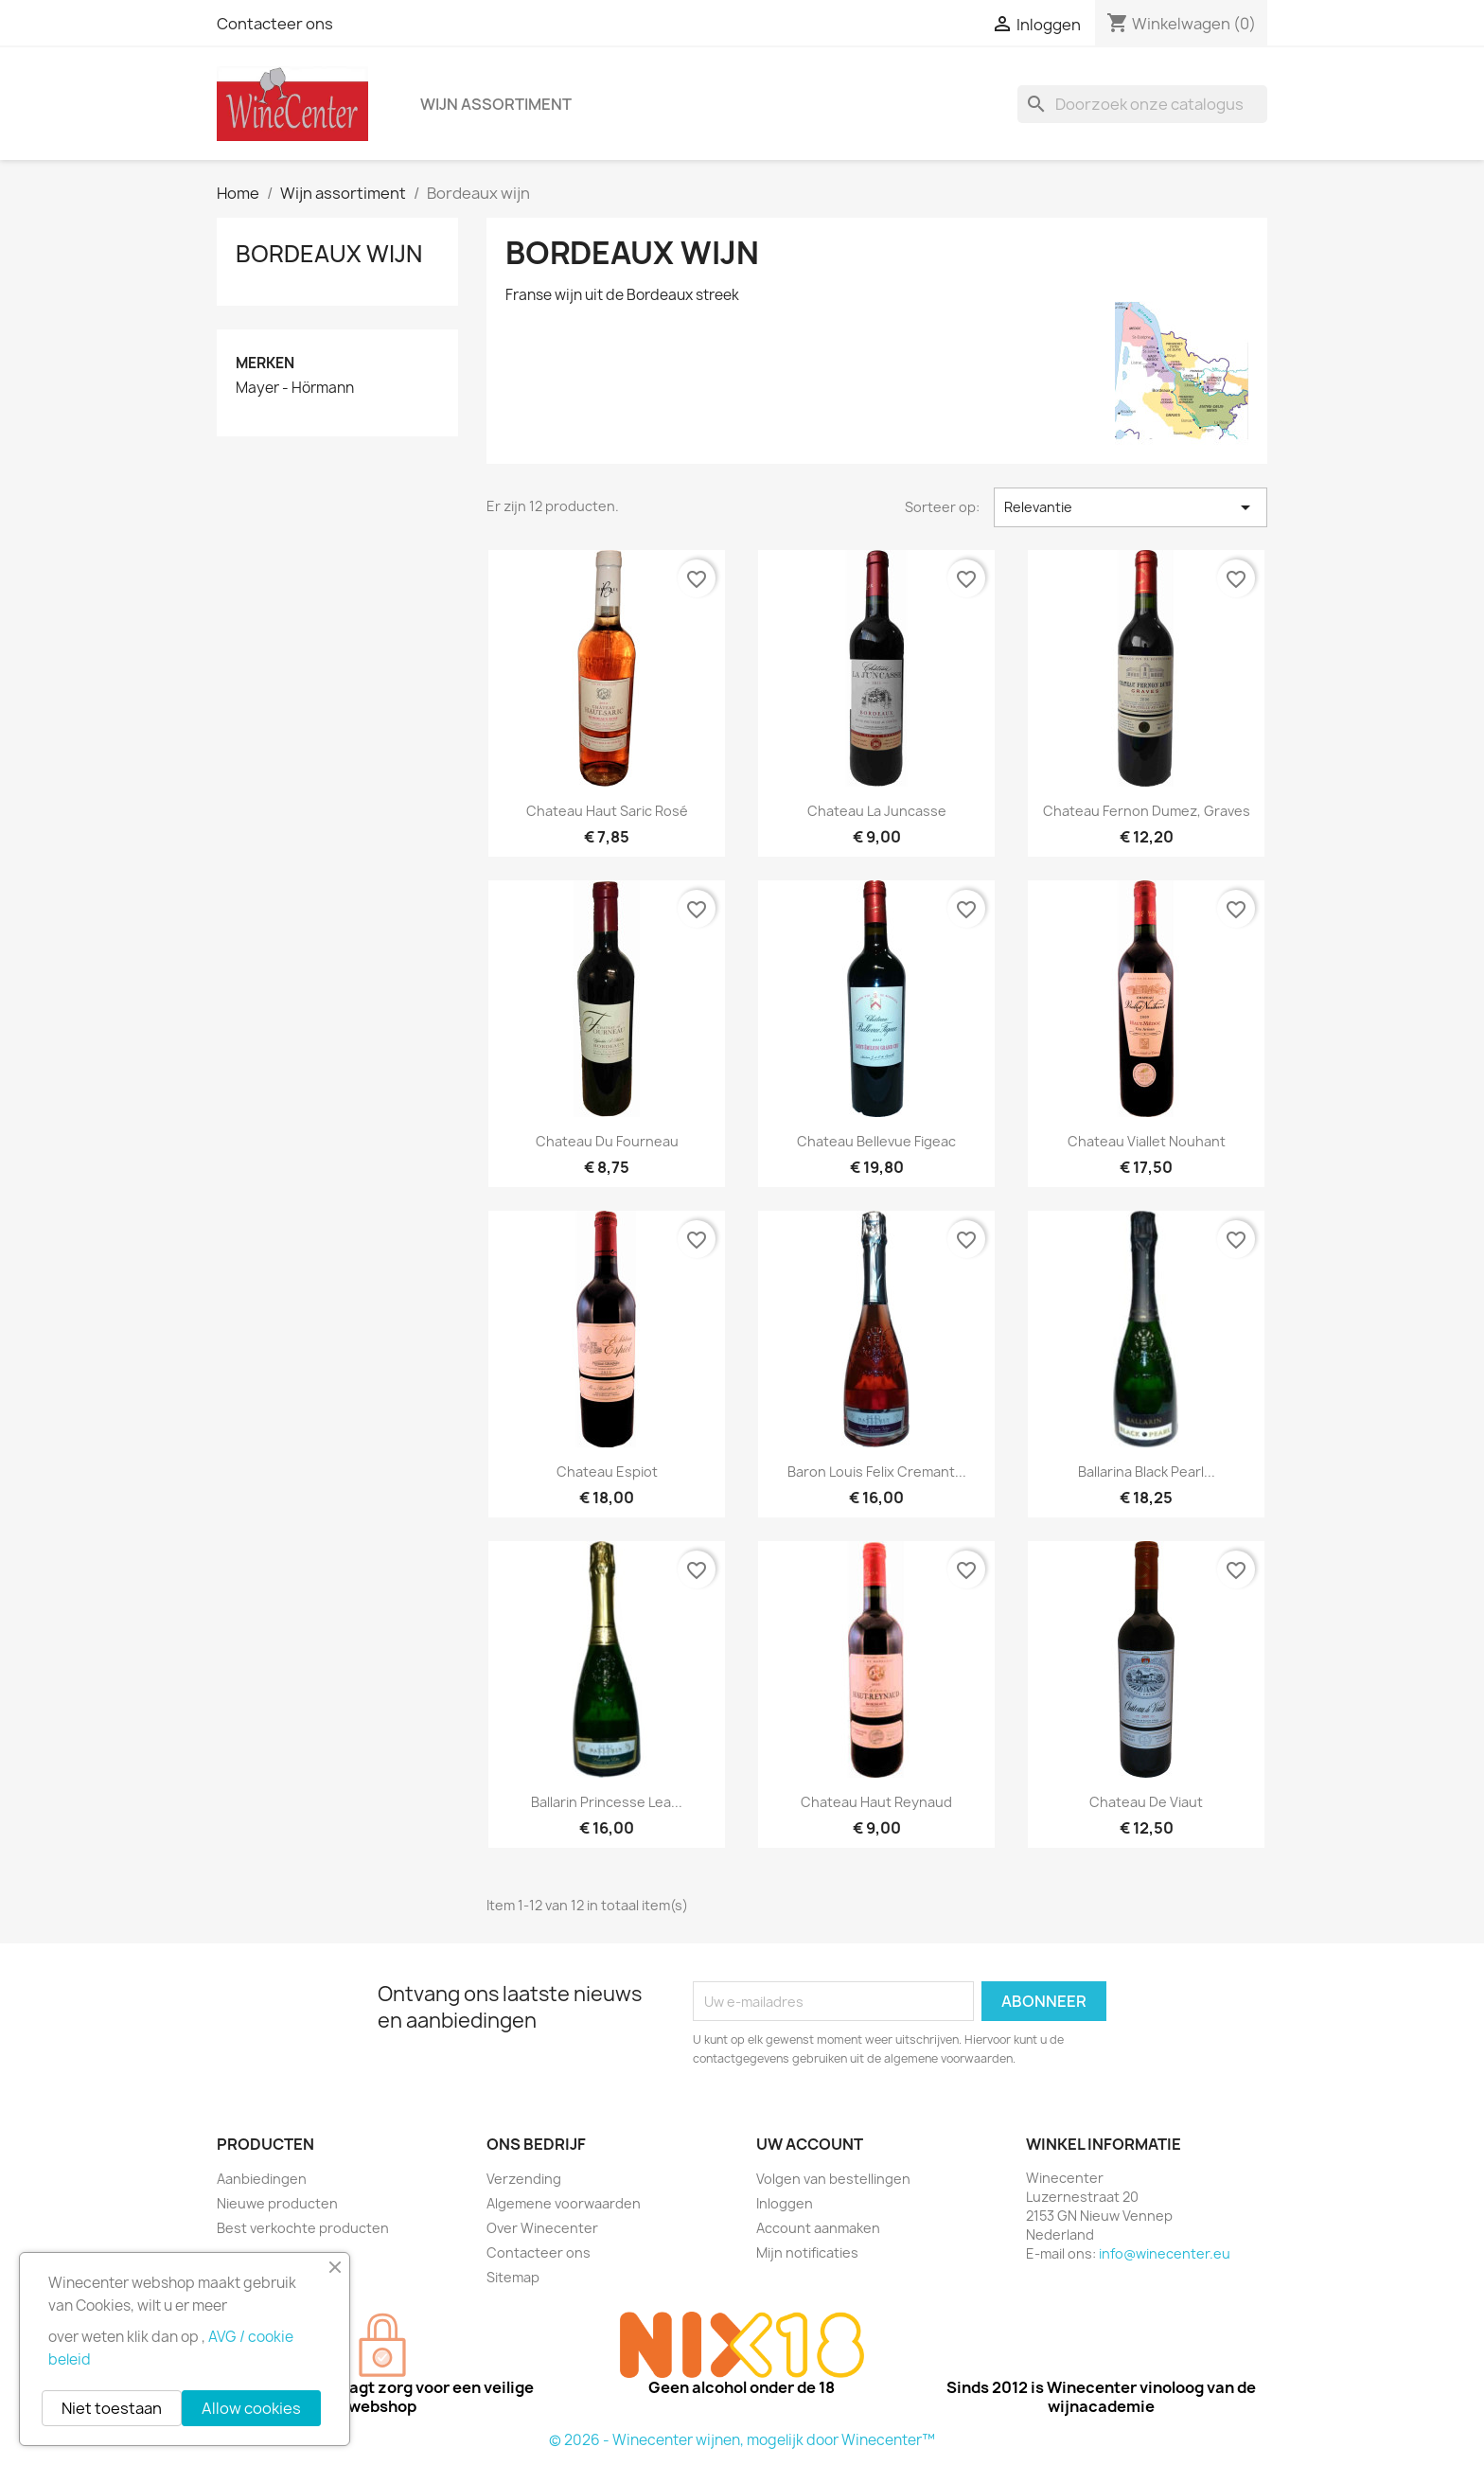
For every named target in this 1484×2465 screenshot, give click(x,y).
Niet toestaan (112, 2408)
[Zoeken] (1142, 104)
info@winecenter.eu (1164, 2253)
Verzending (523, 2179)
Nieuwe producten (277, 2203)
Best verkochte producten (303, 2228)
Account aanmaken (818, 2228)
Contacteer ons (275, 23)
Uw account (809, 2144)
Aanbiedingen (262, 2179)
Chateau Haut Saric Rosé (607, 811)
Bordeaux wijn (329, 254)
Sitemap (512, 2277)
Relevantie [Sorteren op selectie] (1130, 507)
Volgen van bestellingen (833, 2179)
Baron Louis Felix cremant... (876, 1472)
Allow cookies (251, 2408)
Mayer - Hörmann (295, 388)
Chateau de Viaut (1146, 1802)
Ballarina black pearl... (1146, 1472)
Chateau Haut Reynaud (876, 1802)
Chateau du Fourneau (607, 1141)
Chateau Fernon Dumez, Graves (1146, 811)
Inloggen (784, 2203)
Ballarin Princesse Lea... (606, 1802)
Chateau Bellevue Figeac (876, 1141)
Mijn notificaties (807, 2252)
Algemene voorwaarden (563, 2203)
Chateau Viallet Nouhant (1147, 1141)
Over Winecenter (542, 2228)
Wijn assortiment (496, 104)
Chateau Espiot (607, 1472)
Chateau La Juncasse (876, 811)
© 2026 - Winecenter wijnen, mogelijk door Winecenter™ (742, 2440)
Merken (265, 363)
